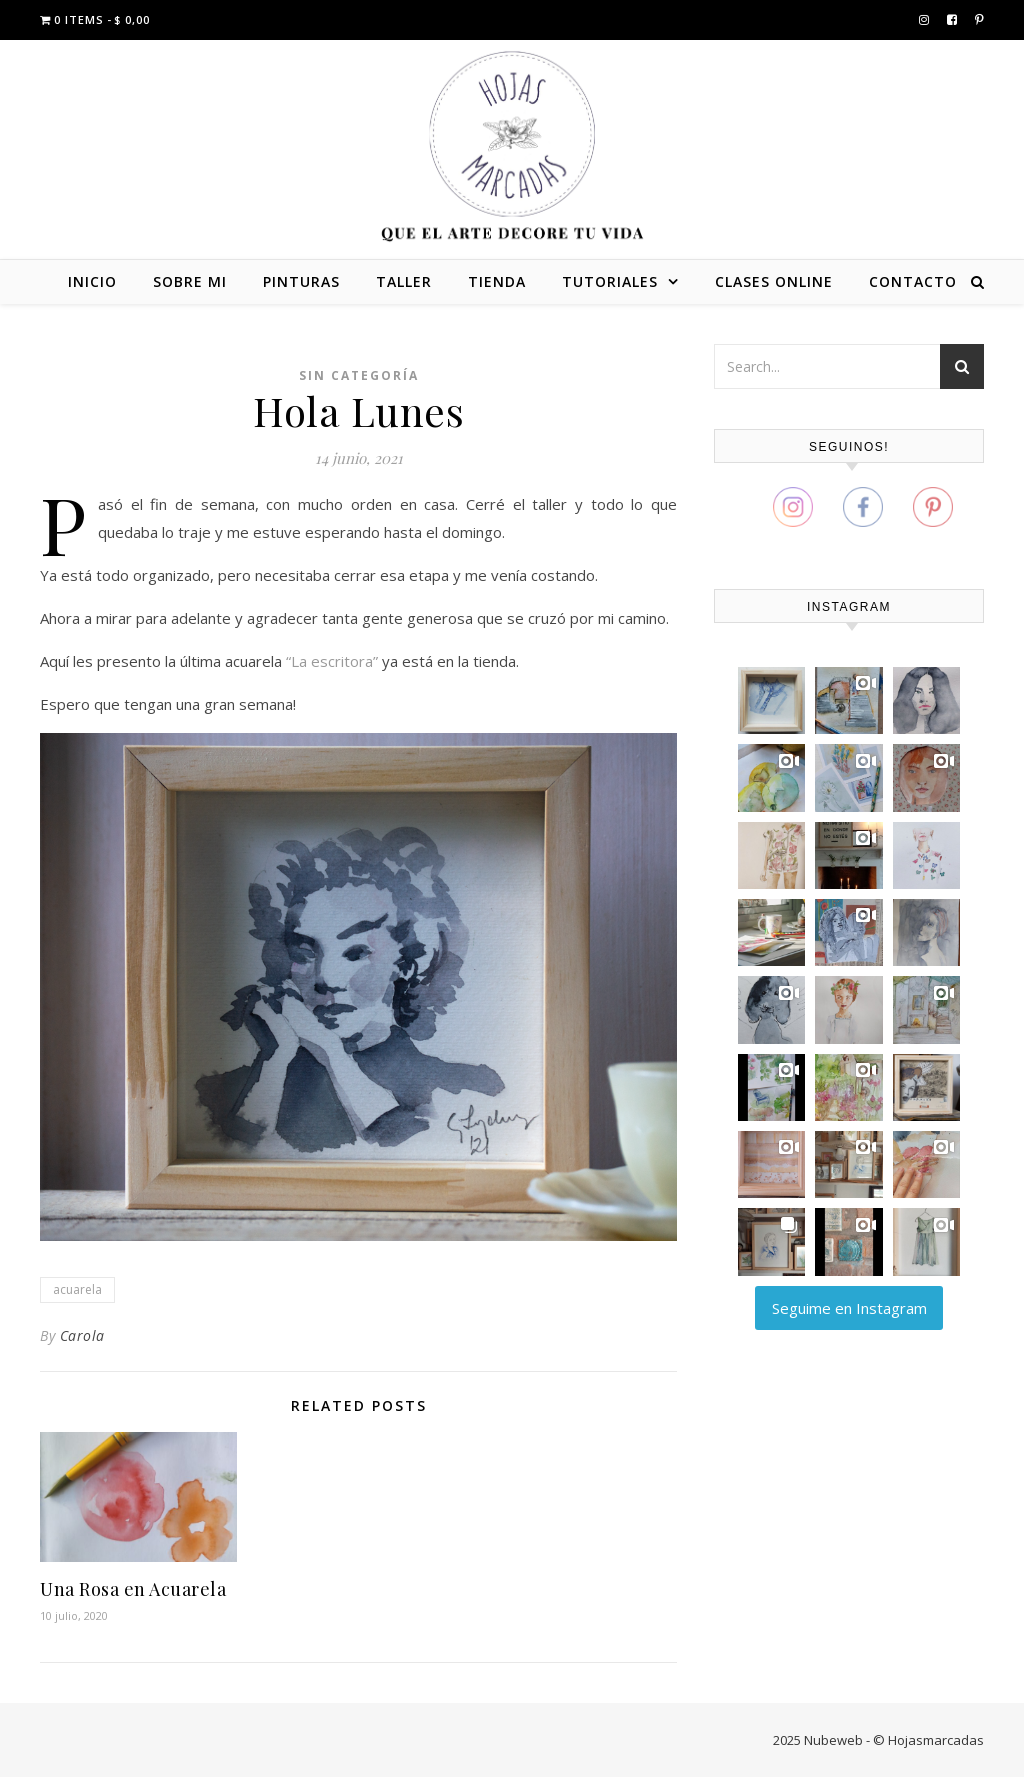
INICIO (92, 281)
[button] (771, 700)
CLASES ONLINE (774, 281)
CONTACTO (913, 281)
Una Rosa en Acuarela (133, 1589)
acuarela (77, 1289)
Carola (82, 1335)
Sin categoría (359, 375)
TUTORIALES (610, 281)
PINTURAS (301, 281)
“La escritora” (332, 661)
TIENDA (497, 281)
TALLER (404, 281)
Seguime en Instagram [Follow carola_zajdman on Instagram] (849, 1308)
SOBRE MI (190, 281)
